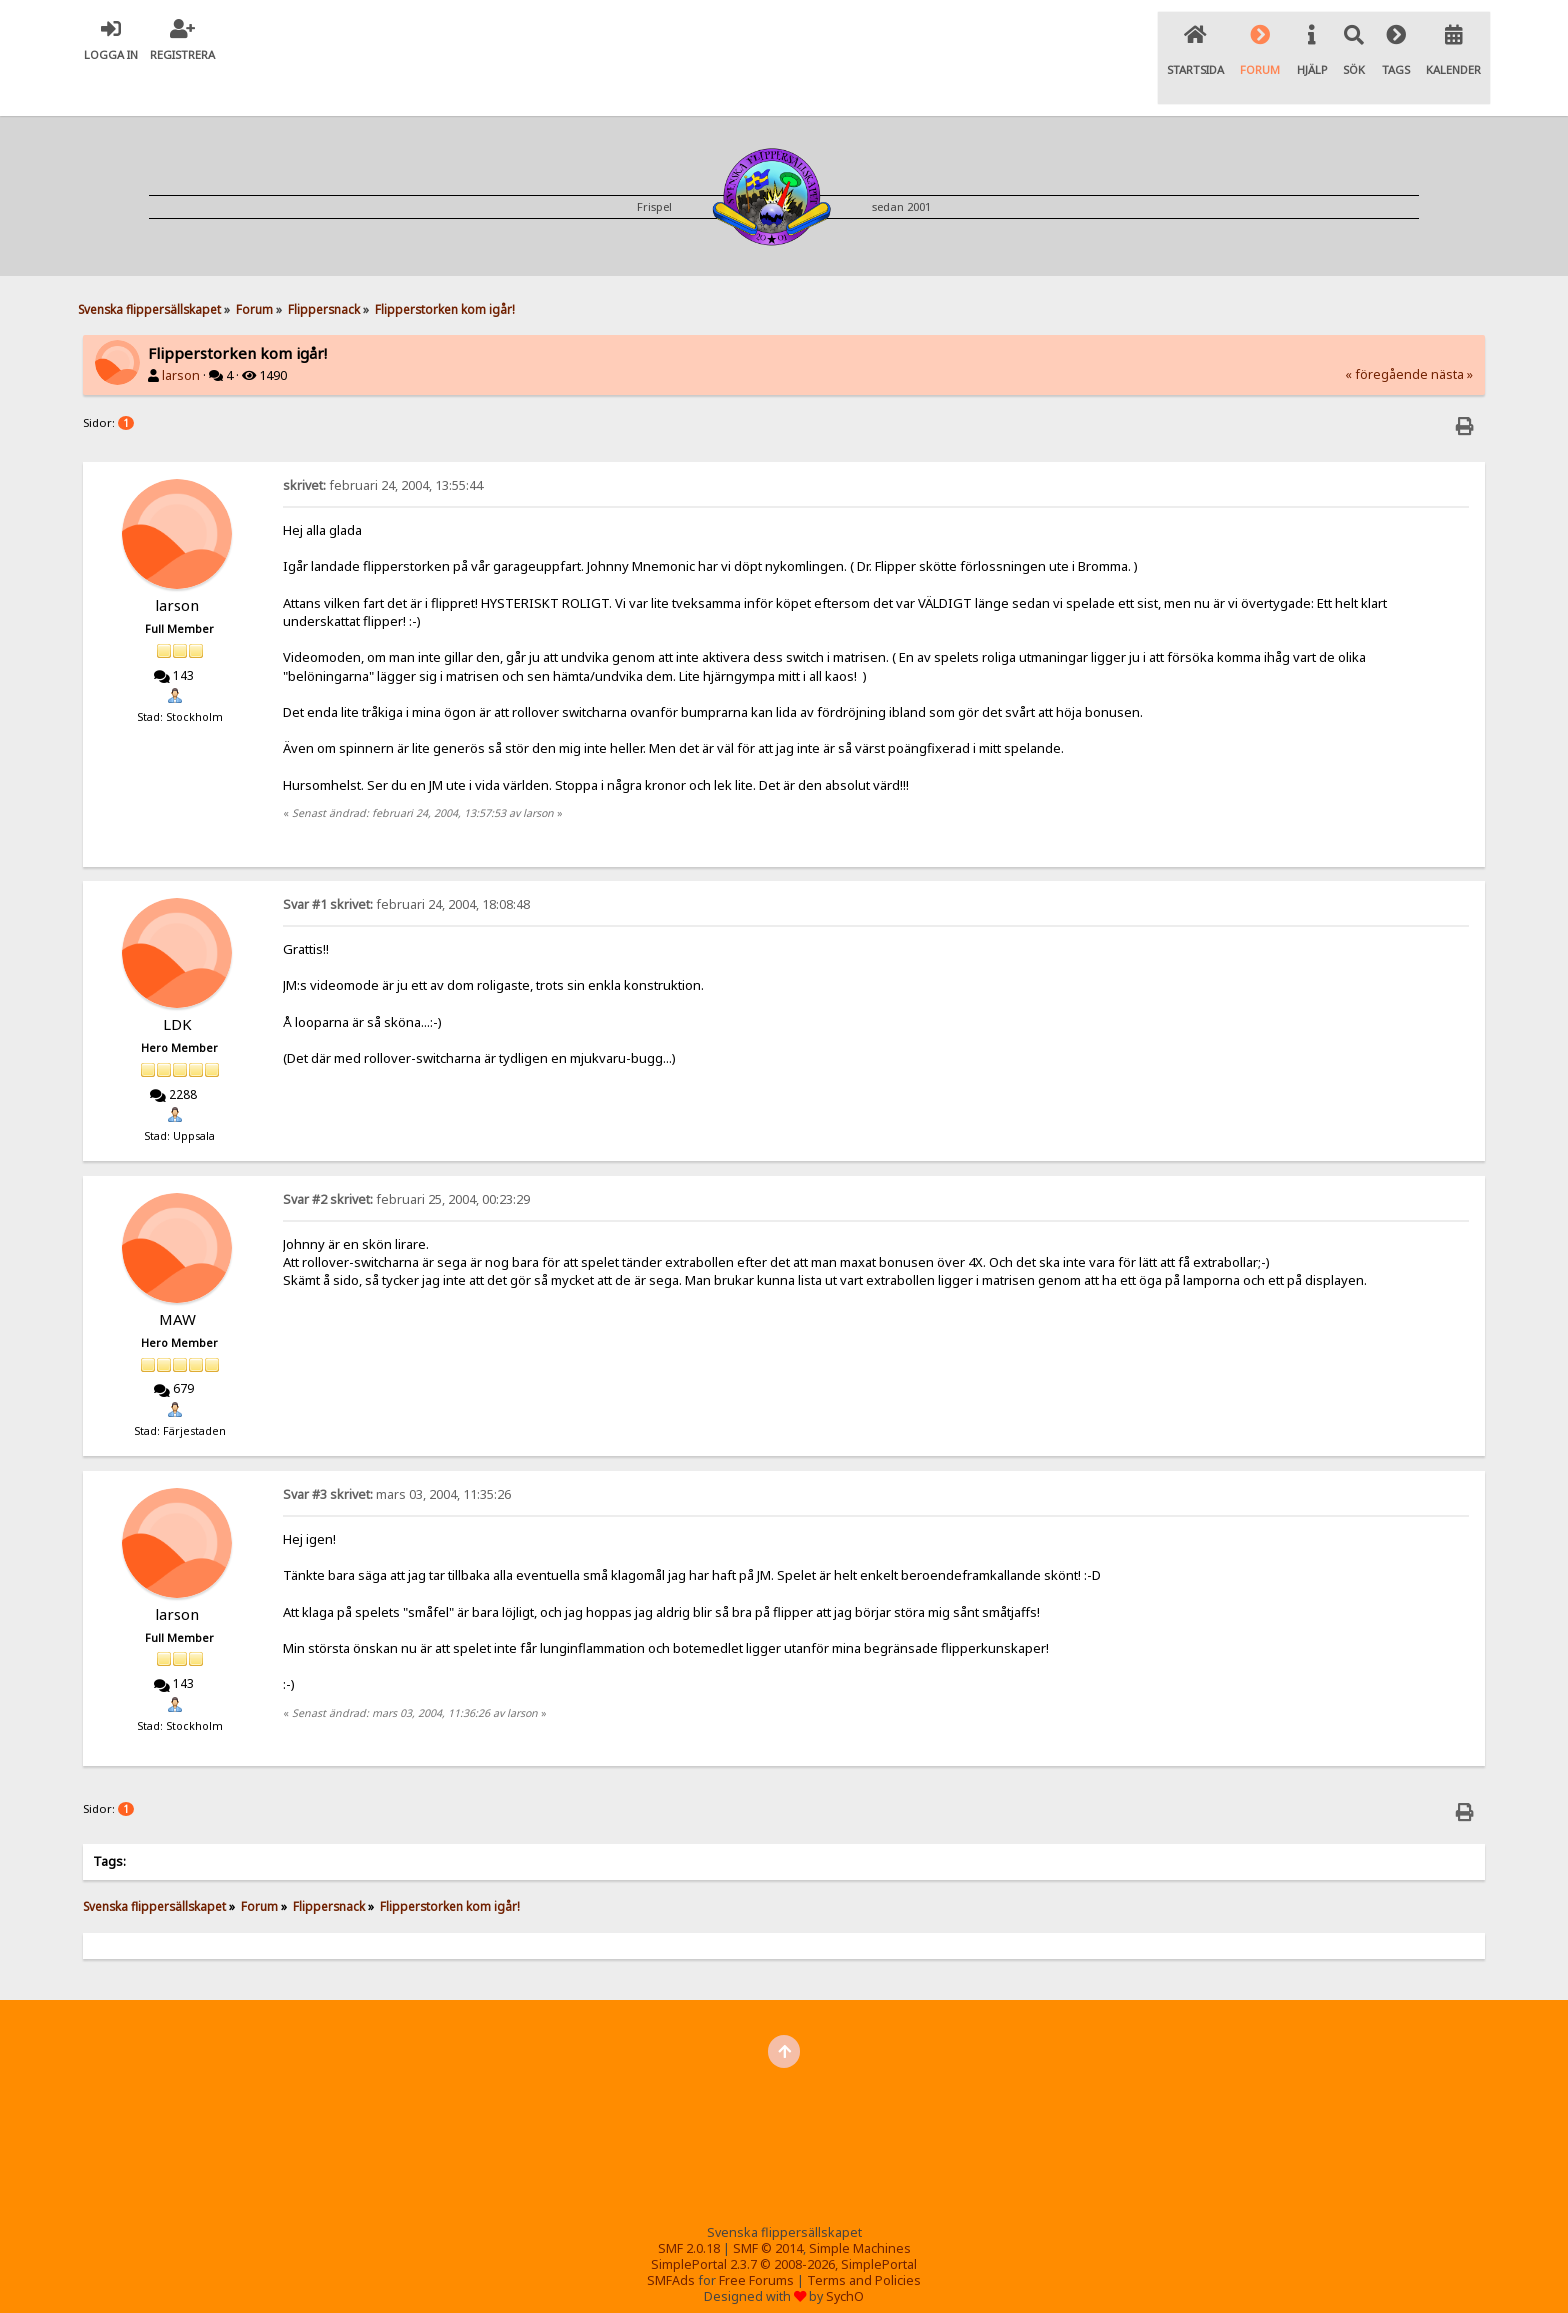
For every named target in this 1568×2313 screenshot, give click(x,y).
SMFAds (671, 2238)
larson (181, 334)
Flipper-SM (844, 2278)
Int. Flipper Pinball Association (616, 2278)
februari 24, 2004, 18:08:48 (406, 862)
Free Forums (756, 2238)
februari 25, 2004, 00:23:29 (406, 1157)
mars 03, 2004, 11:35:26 (397, 1452)
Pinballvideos (937, 2278)
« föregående (1386, 333)
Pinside (1019, 2278)
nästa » (1452, 333)
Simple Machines (860, 2206)
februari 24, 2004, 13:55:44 (383, 443)
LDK (177, 982)
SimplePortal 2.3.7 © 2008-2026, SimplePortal (784, 2222)
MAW (177, 1277)
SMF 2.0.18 (689, 2206)
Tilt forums (759, 2278)
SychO (845, 2254)
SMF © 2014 (768, 2206)
